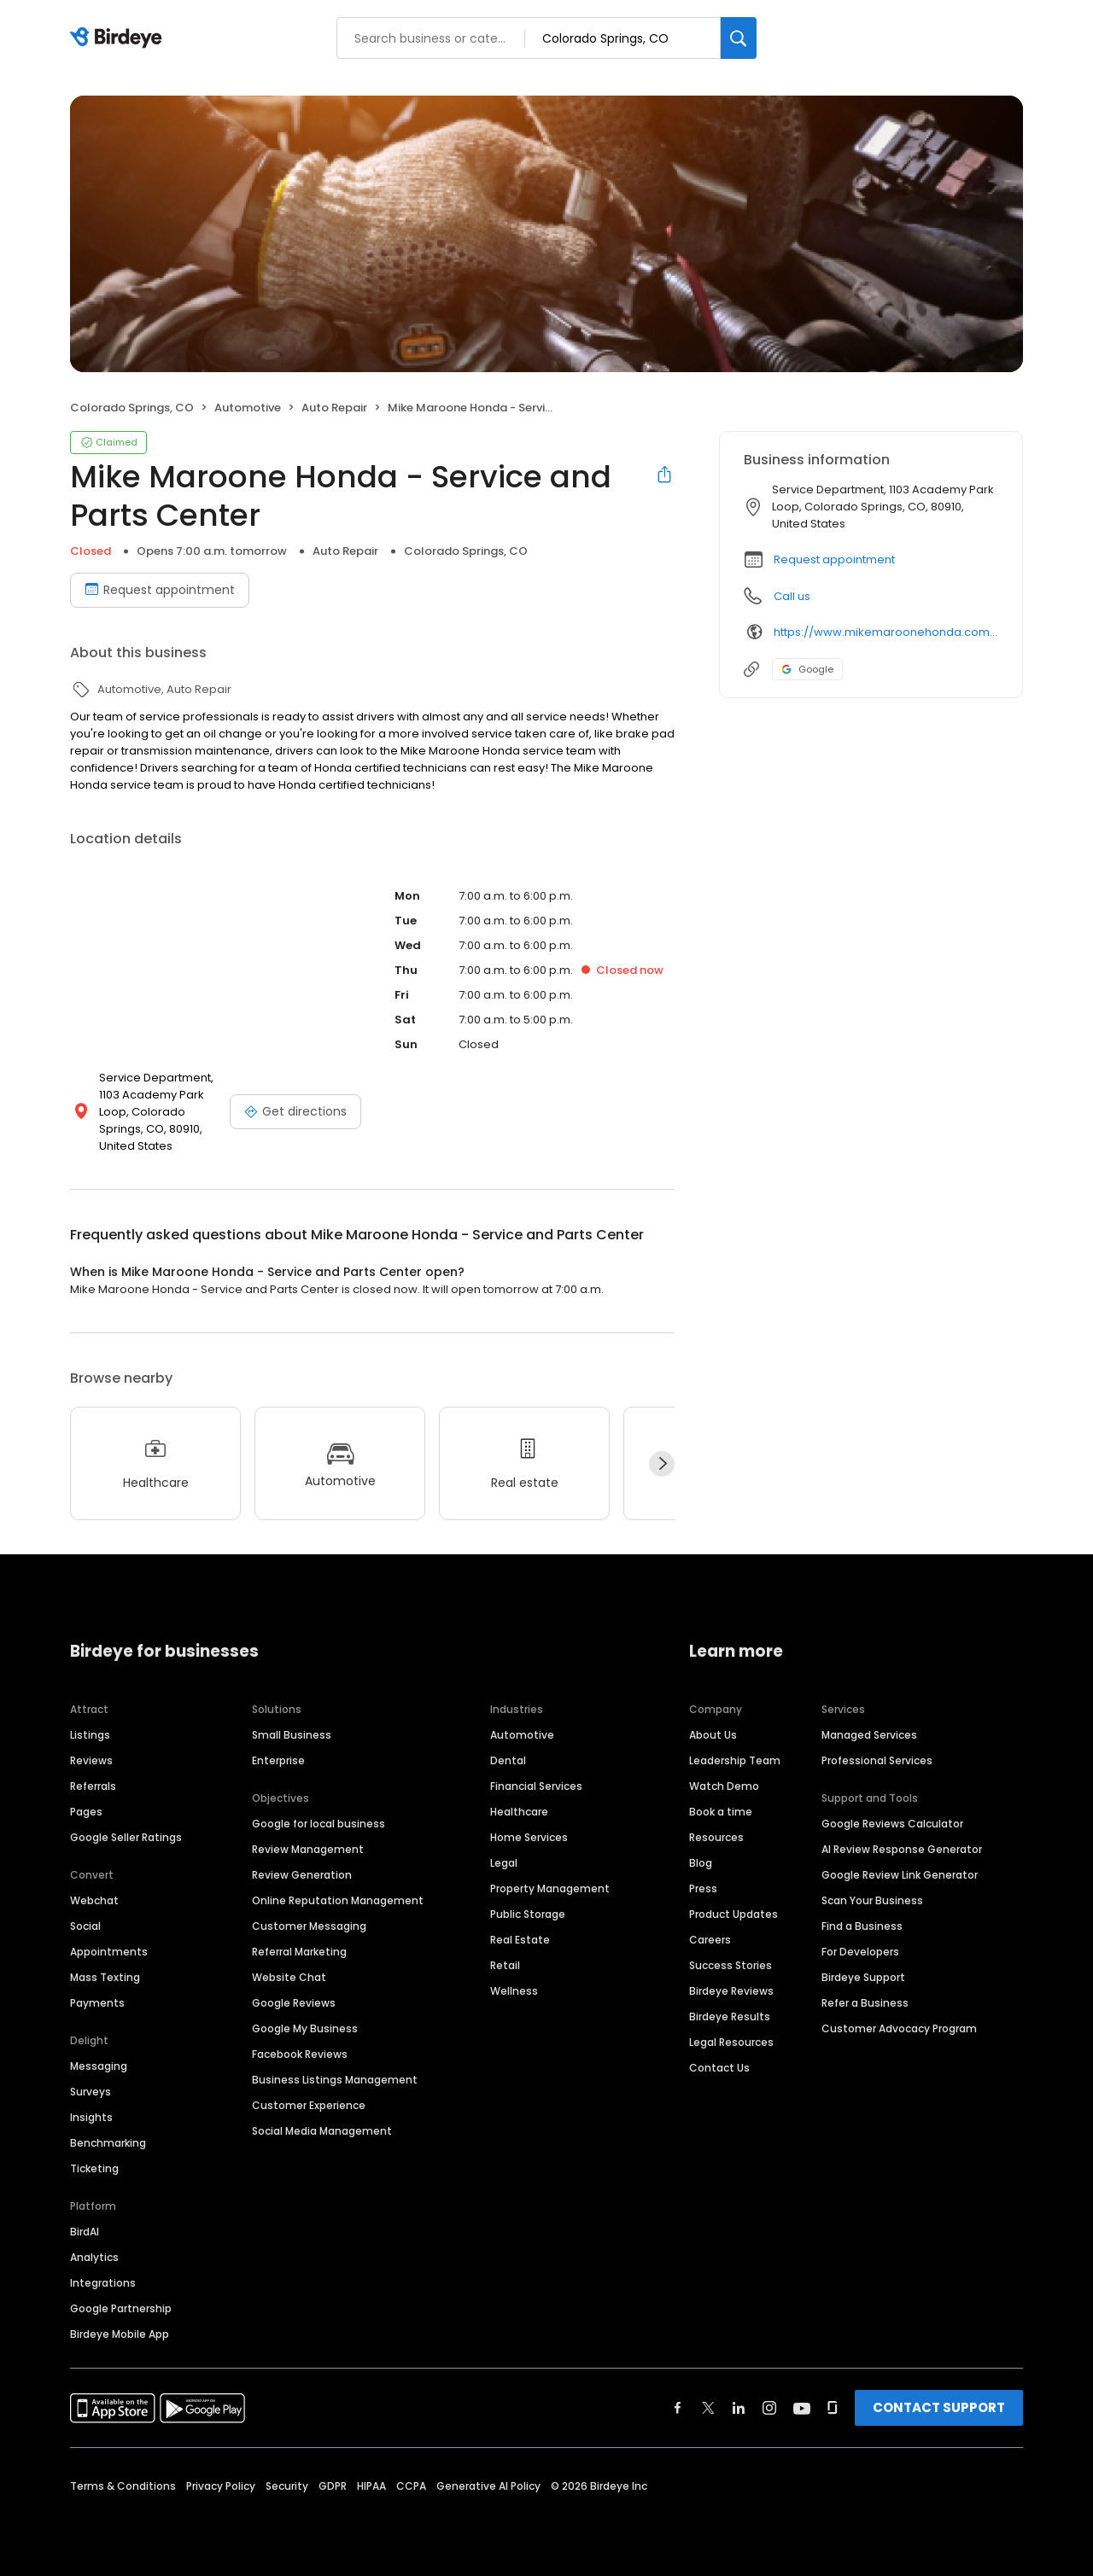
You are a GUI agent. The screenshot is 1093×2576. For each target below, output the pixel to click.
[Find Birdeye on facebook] (678, 2408)
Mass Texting (105, 1977)
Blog (700, 1863)
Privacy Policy (220, 2486)
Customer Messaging (309, 1926)
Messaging (98, 2066)
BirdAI (84, 2231)
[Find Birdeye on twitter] (708, 2408)
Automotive (522, 1735)
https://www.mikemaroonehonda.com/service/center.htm (886, 632)
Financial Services (536, 1786)
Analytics (94, 2257)
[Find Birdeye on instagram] (769, 2408)
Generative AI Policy (488, 2486)
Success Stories (730, 1965)
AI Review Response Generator (901, 1849)
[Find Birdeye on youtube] (801, 2408)
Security (287, 2486)
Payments (97, 2003)
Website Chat (289, 1977)
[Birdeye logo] (119, 38)
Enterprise (278, 1760)
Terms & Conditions (123, 2486)
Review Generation (302, 1875)
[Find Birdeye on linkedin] (738, 2408)
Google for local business (318, 1823)
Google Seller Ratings (126, 1837)
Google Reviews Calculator (892, 1823)
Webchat (94, 1900)
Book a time (720, 1811)
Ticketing (94, 2168)
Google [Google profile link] (807, 669)
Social (85, 1926)
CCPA (411, 2486)
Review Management (308, 1849)
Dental (508, 1760)
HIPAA (371, 2486)
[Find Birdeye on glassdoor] (832, 2408)
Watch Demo (724, 1786)
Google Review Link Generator (899, 1875)
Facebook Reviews (300, 2054)
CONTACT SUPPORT (939, 2407)
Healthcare (519, 1811)
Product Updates (733, 1914)
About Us (713, 1735)
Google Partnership (121, 2308)
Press (703, 1888)
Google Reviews (294, 2003)
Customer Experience (308, 2105)
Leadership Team (734, 1760)
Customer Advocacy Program (899, 2028)
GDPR (333, 2486)
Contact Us (719, 2067)
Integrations (103, 2283)
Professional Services (876, 1760)
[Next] (662, 1464)
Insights (91, 2117)
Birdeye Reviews (731, 1991)
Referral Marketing (299, 1951)
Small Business (291, 1735)
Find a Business (862, 1926)
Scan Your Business (872, 1900)
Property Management (550, 1888)
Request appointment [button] (834, 559)
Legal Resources (731, 2042)
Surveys (90, 2091)
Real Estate (520, 1939)
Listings (90, 1735)
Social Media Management (322, 2131)
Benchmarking (108, 2143)
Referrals (93, 1786)
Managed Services (869, 1735)
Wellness (514, 1991)
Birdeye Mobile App (119, 2334)
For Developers (860, 1951)
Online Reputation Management (338, 1900)
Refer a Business (865, 2003)
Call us (792, 596)
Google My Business (305, 2028)
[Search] (739, 38)
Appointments (109, 1951)
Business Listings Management (335, 2079)
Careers (710, 1939)
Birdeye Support (863, 1977)
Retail (505, 1965)
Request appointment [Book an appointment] (160, 589)
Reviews (91, 1760)
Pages (86, 1811)
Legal (503, 1863)
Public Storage (527, 1914)
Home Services (529, 1837)
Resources (716, 1837)
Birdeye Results (729, 2016)
